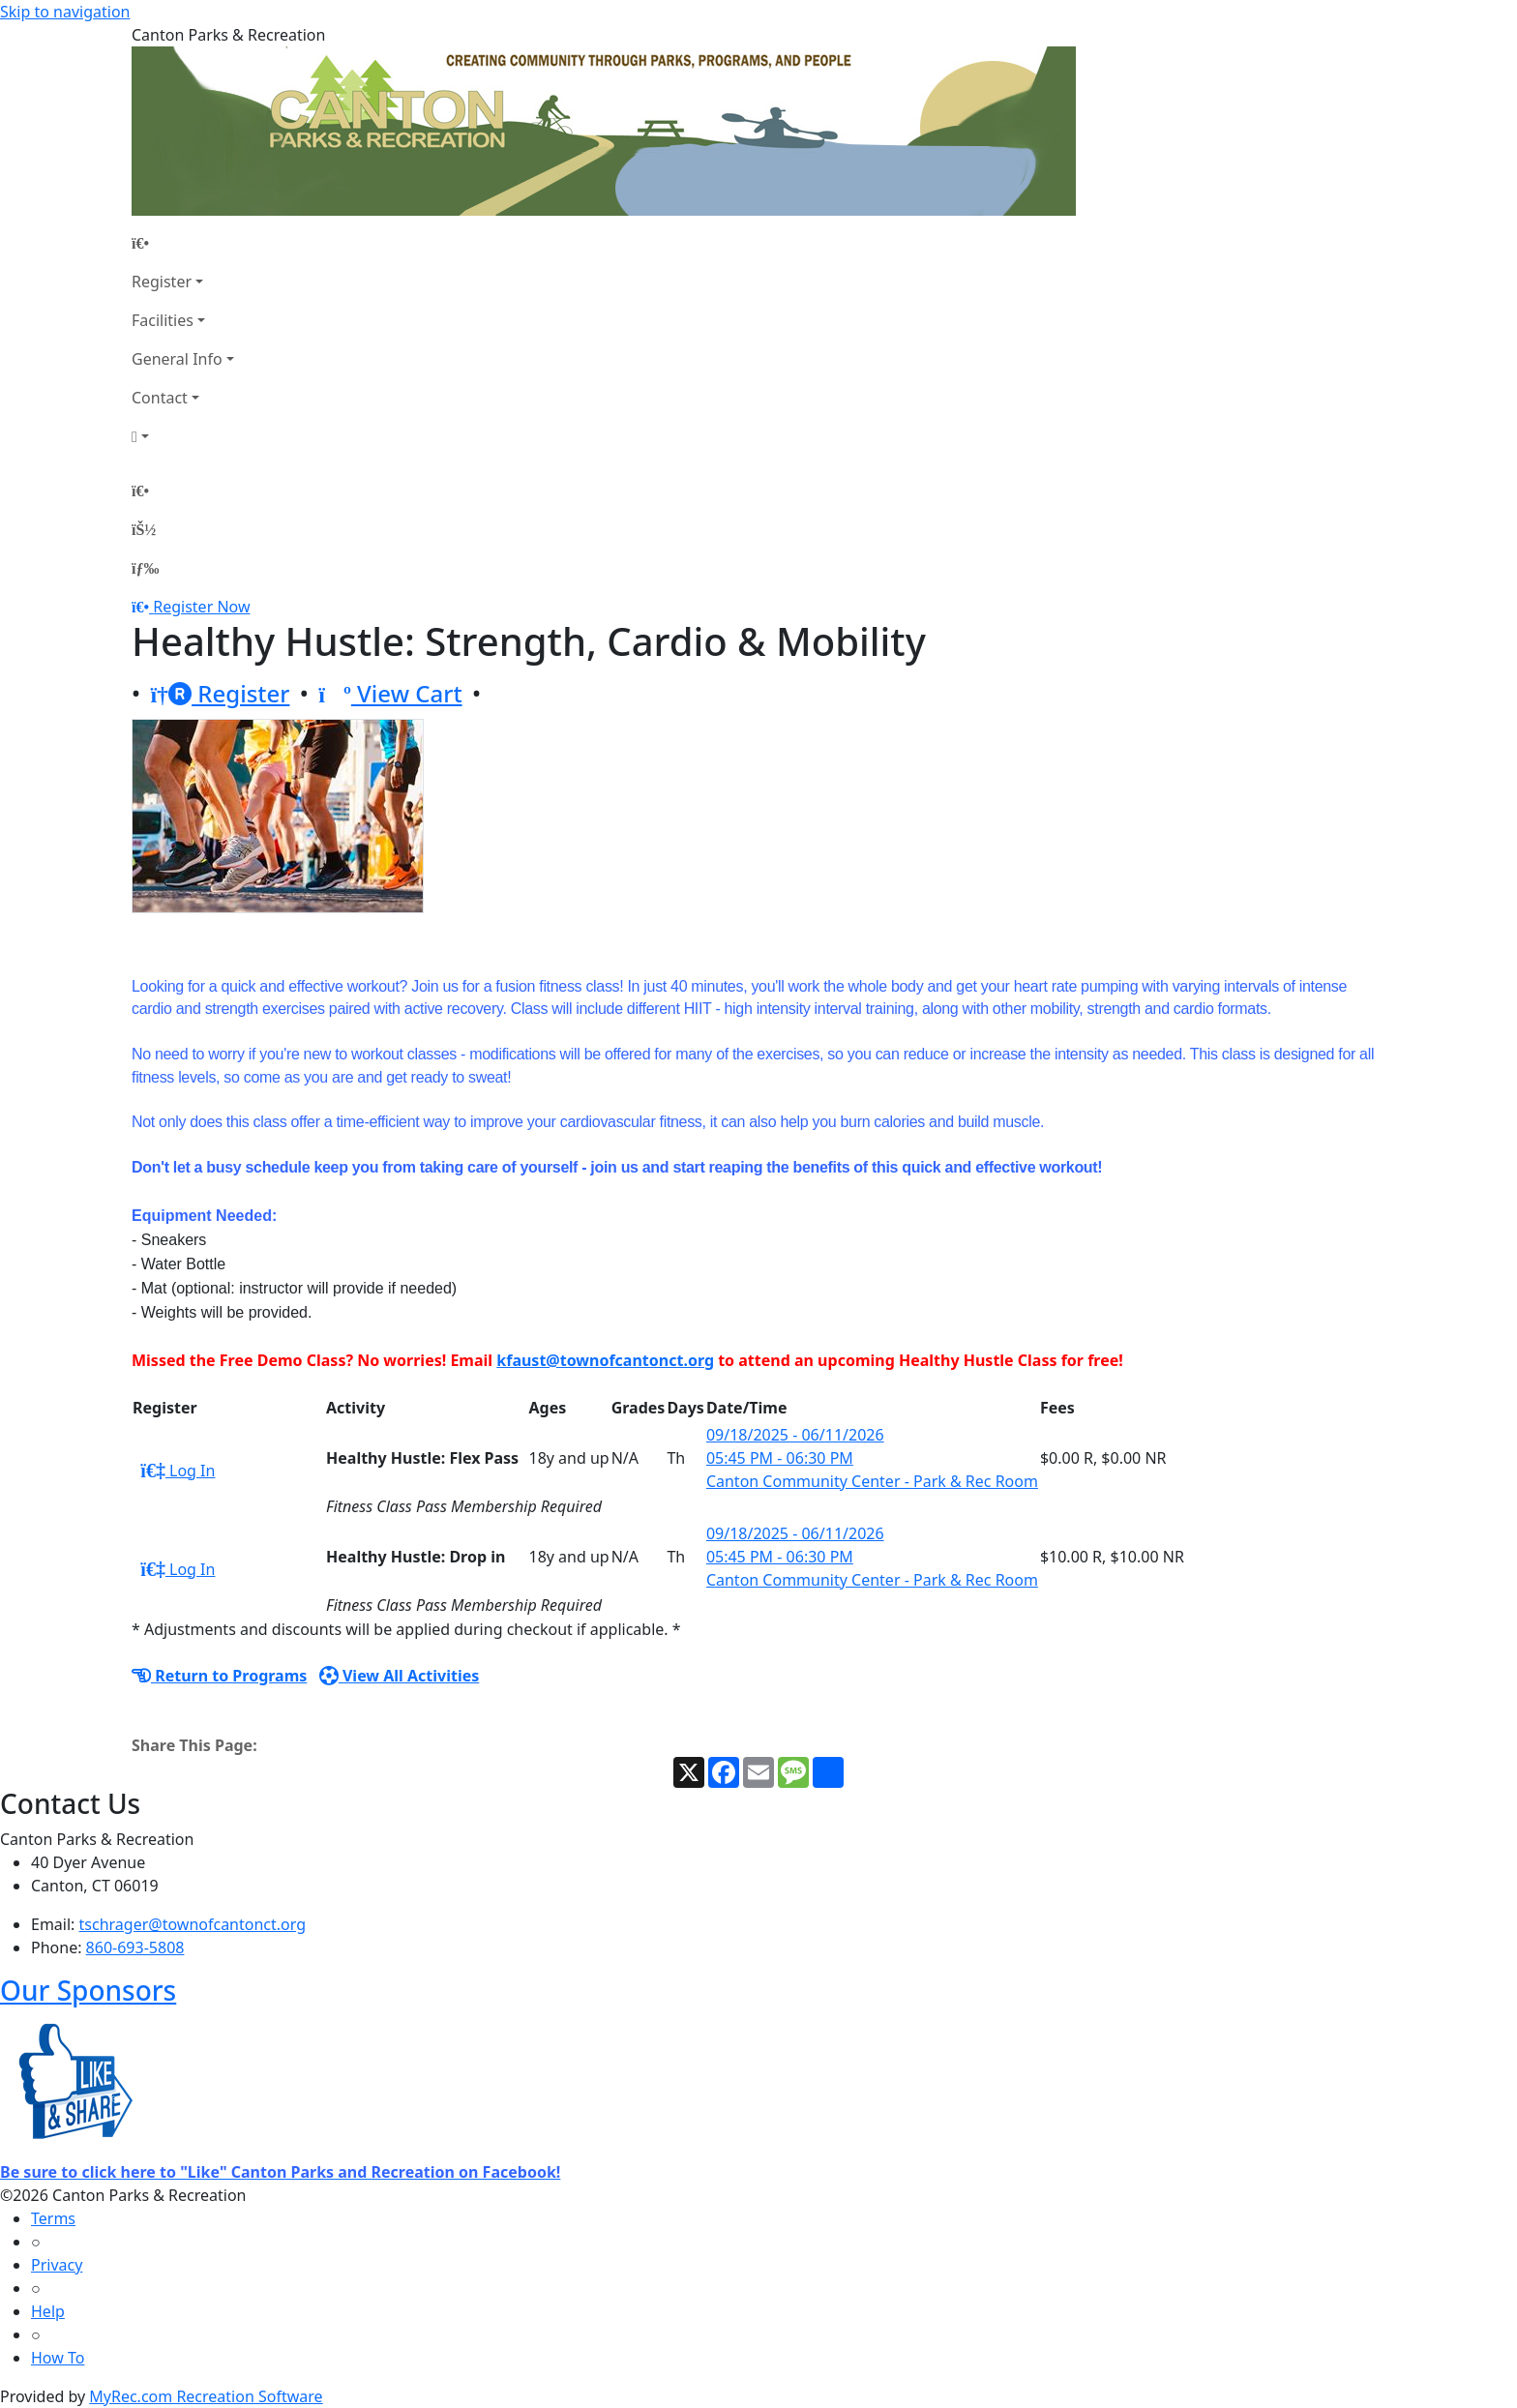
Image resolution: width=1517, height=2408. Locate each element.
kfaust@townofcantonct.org (605, 1360)
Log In (177, 1470)
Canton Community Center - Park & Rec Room (872, 1481)
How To (57, 2357)
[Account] (183, 436)
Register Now (201, 606)
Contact (160, 397)
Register (162, 281)
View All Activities (399, 1675)
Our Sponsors (88, 1990)
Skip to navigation (65, 11)
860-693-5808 (135, 1947)
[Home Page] (183, 242)
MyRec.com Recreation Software (205, 2396)
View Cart (389, 693)
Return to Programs (219, 1675)
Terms (53, 2218)
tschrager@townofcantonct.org (193, 1924)
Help (48, 2311)
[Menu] (145, 568)
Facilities (162, 320)
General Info (177, 359)
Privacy (56, 2264)
